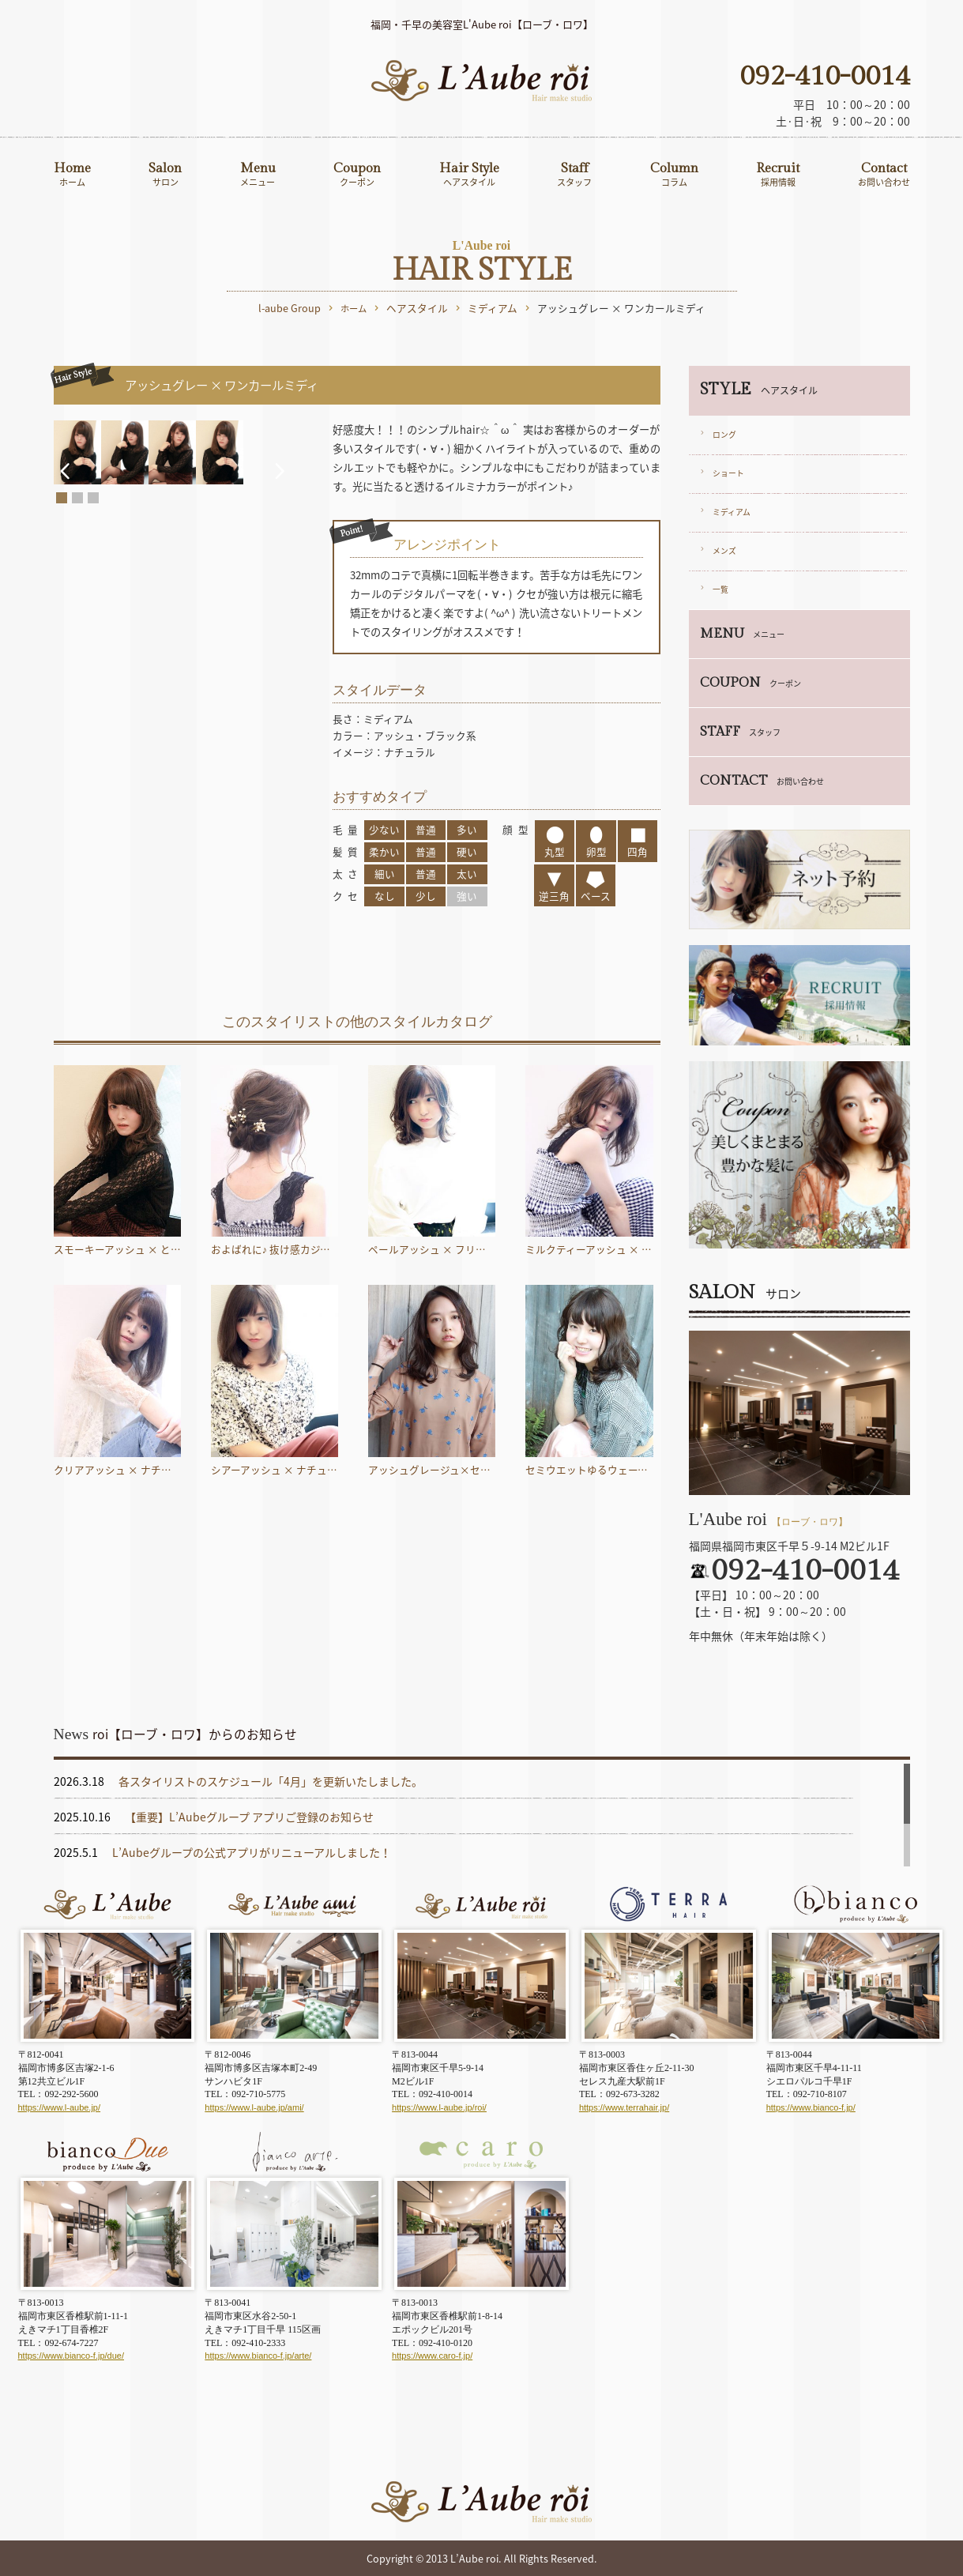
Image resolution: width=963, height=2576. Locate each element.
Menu (258, 175)
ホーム (353, 308)
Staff (574, 175)
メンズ (724, 550)
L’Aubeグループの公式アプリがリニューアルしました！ (251, 1852)
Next (292, 576)
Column (674, 175)
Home (72, 175)
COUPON (750, 683)
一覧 (720, 589)
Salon (165, 175)
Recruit (777, 175)
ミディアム (731, 512)
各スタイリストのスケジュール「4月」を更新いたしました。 (270, 1781)
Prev (64, 576)
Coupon (357, 175)
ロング (724, 434)
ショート (728, 473)
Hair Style (469, 175)
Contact (884, 175)
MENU (742, 634)
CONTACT (762, 781)
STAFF (740, 732)
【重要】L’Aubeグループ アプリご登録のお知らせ (249, 1817)
